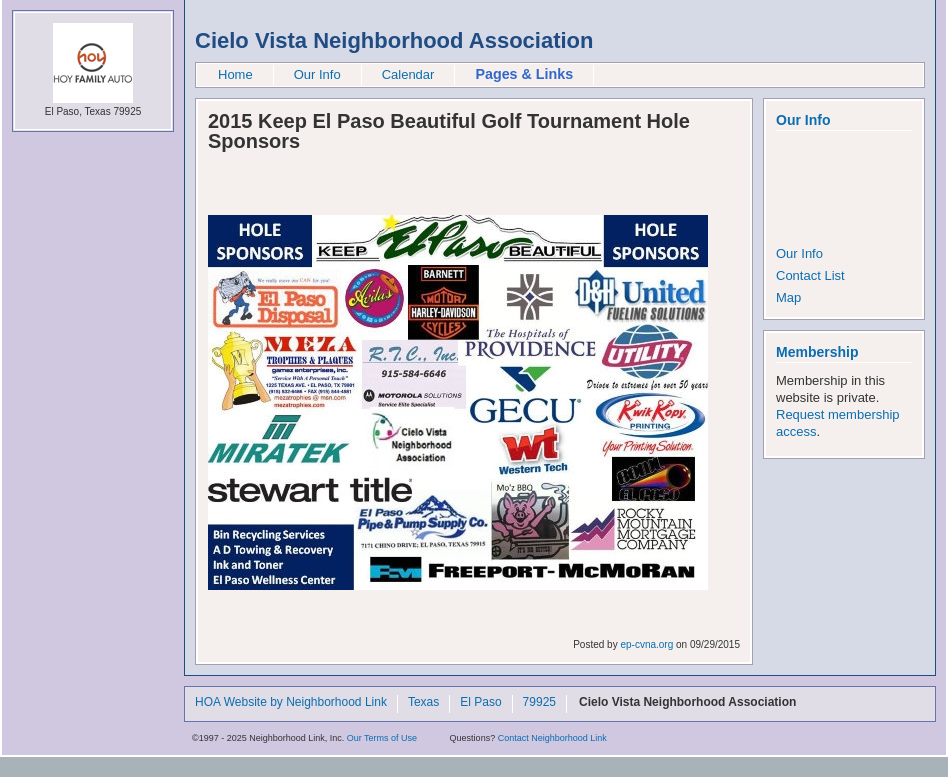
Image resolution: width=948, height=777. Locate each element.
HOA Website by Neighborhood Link (291, 703)
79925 (539, 703)
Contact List (810, 275)
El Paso (480, 703)
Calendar (408, 74)
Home (235, 74)
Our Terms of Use (382, 738)
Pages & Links (524, 74)
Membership (817, 352)
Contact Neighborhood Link (552, 738)
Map (788, 297)
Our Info (317, 74)
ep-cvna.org (646, 644)
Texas (423, 703)
